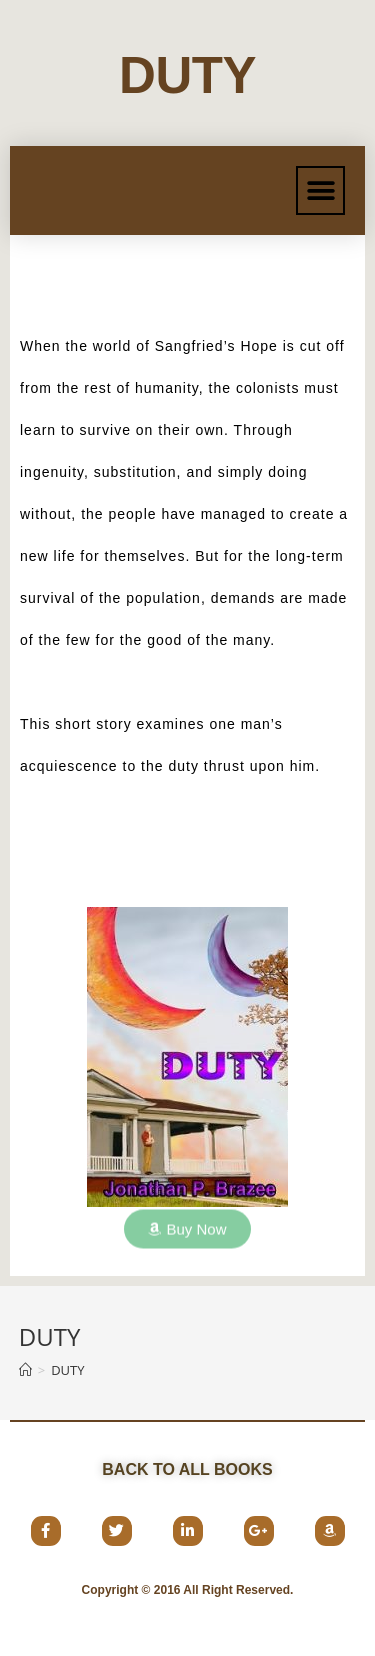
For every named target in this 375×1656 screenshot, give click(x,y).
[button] (320, 190)
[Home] (25, 1370)
